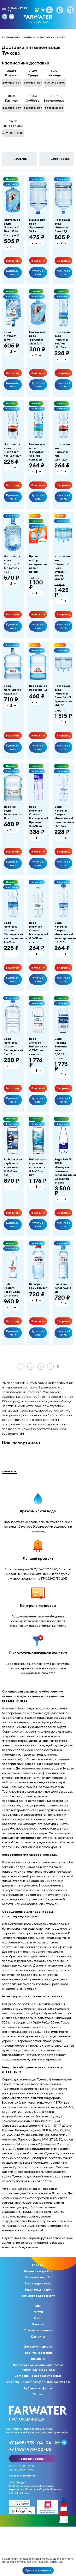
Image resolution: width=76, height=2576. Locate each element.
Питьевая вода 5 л (38, 2277)
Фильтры (20, 158)
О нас (38, 2318)
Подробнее (56, 2561)
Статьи (38, 2394)
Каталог (38, 2265)
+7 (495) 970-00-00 (30, 2449)
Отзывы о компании (38, 2330)
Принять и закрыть (38, 2570)
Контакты (38, 2336)
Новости (38, 2324)
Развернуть (9, 1471)
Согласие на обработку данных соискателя (38, 2382)
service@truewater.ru (22, 2475)
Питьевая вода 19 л (38, 2271)
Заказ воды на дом (38, 2289)
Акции (38, 2306)
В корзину (13, 260)
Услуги (38, 2312)
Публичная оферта (38, 2388)
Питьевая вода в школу (38, 2296)
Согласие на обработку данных (38, 2376)
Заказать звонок (32, 2459)
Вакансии (38, 2359)
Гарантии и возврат (38, 2353)
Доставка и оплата (38, 2346)
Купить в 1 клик (12, 272)
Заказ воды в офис (38, 2283)
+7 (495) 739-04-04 (18, 10)
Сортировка (60, 158)
